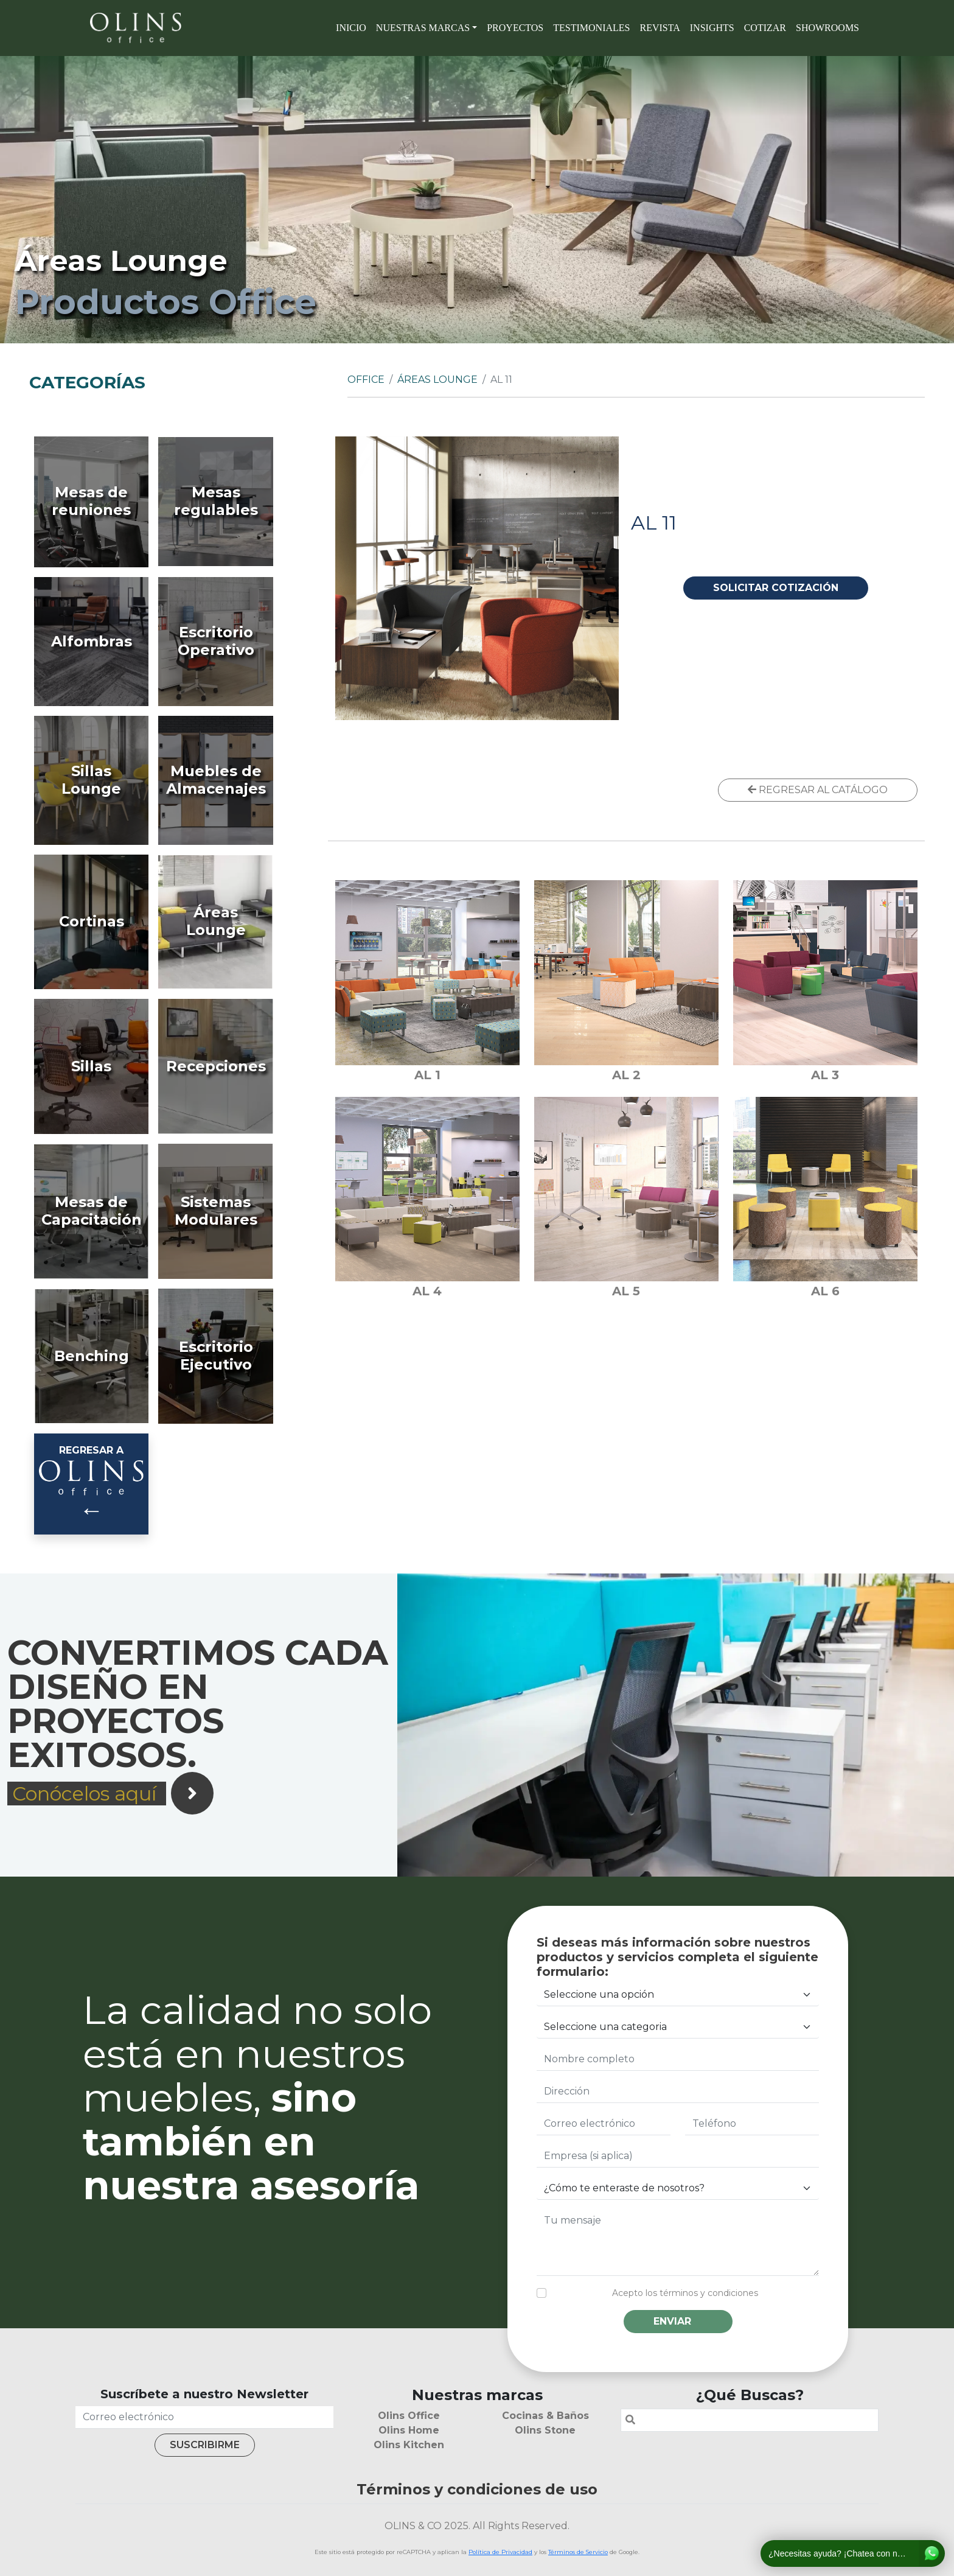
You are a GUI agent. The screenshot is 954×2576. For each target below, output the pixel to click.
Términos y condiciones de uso (477, 2489)
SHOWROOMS (827, 28)
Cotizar (765, 28)
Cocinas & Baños (545, 2415)
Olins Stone (545, 2430)
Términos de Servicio (578, 2552)
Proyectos (515, 28)
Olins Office (409, 2415)
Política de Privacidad (500, 2552)
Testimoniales (591, 28)
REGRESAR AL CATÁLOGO (818, 790)
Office (366, 379)
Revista (659, 28)
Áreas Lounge (437, 379)
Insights (712, 28)
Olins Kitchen (409, 2445)
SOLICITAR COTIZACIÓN (775, 587)
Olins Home (408, 2430)
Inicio (351, 28)
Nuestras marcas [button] (423, 28)
